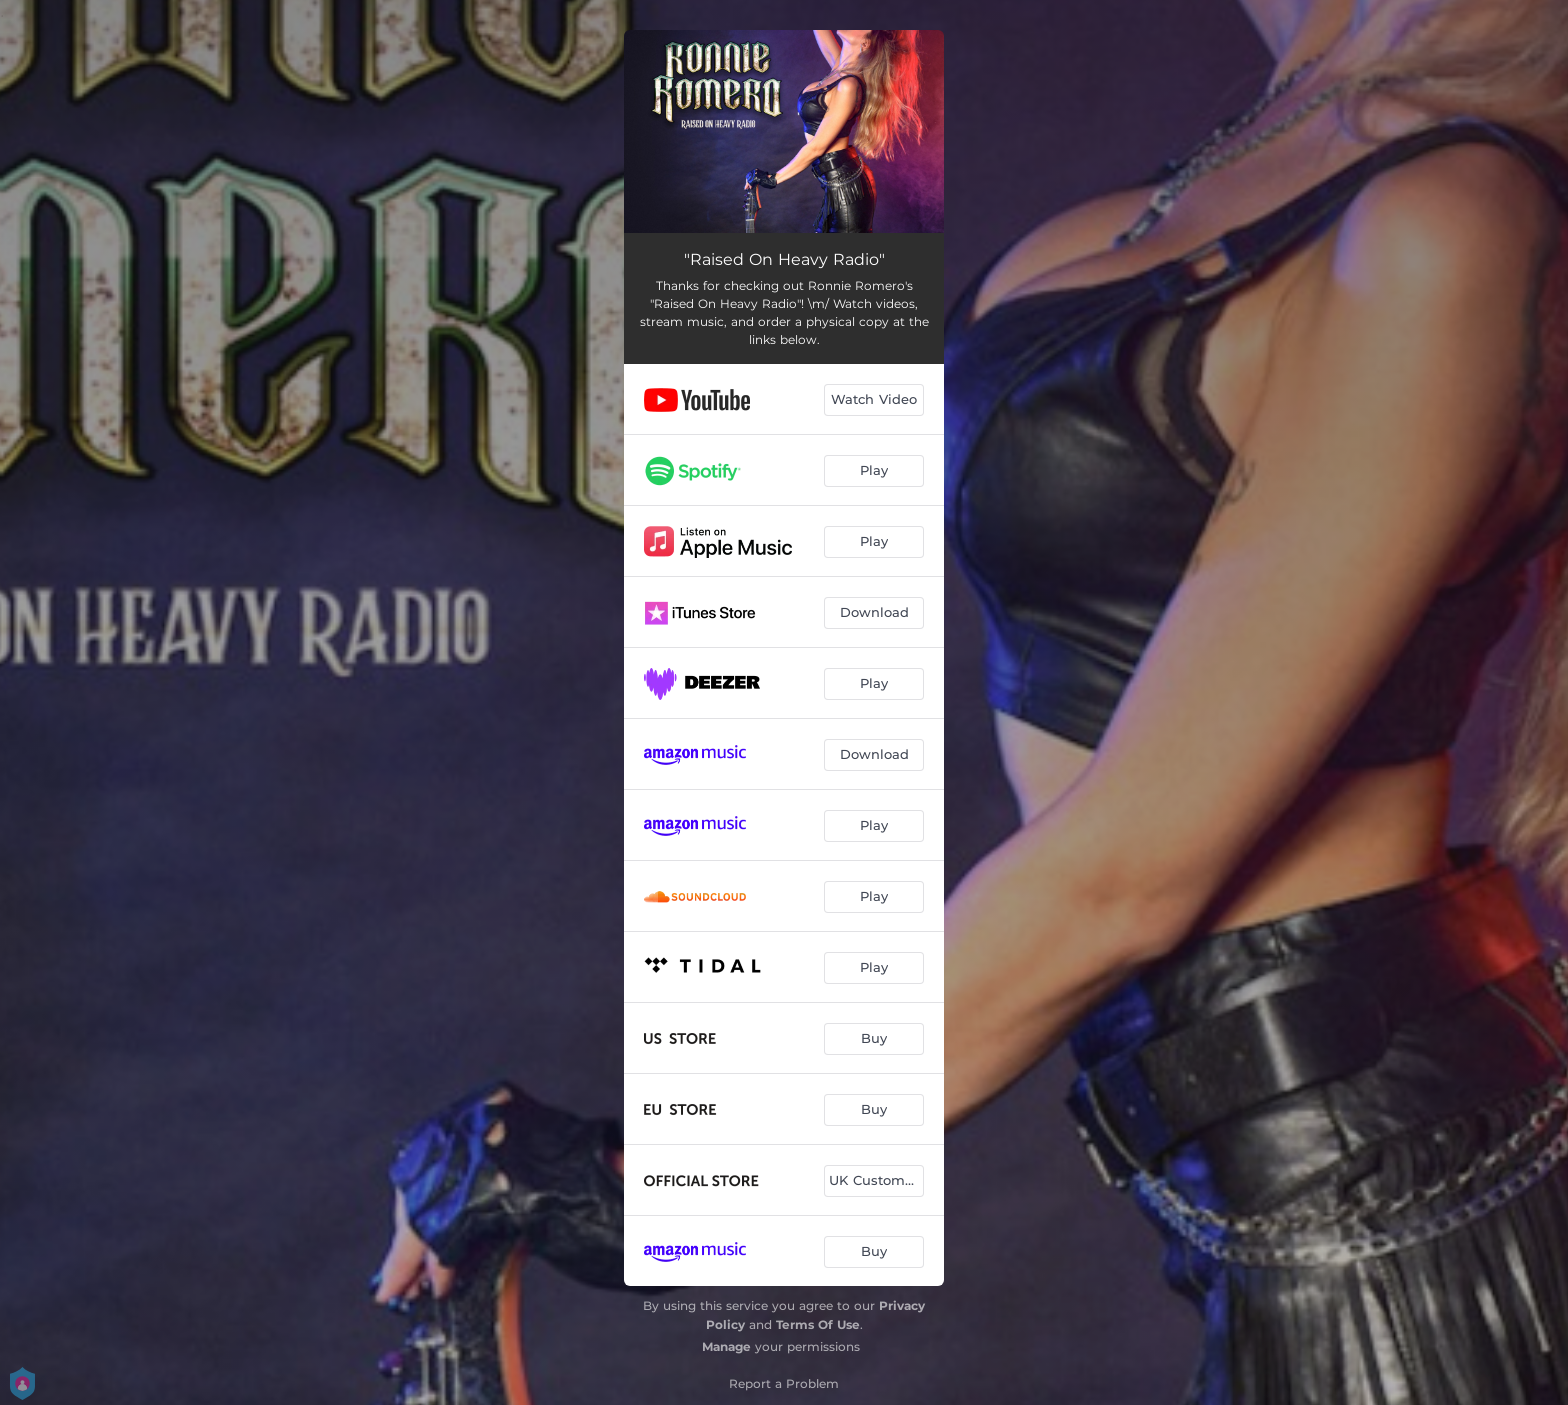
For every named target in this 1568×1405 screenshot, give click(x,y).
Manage (726, 1346)
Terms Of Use (818, 1324)
